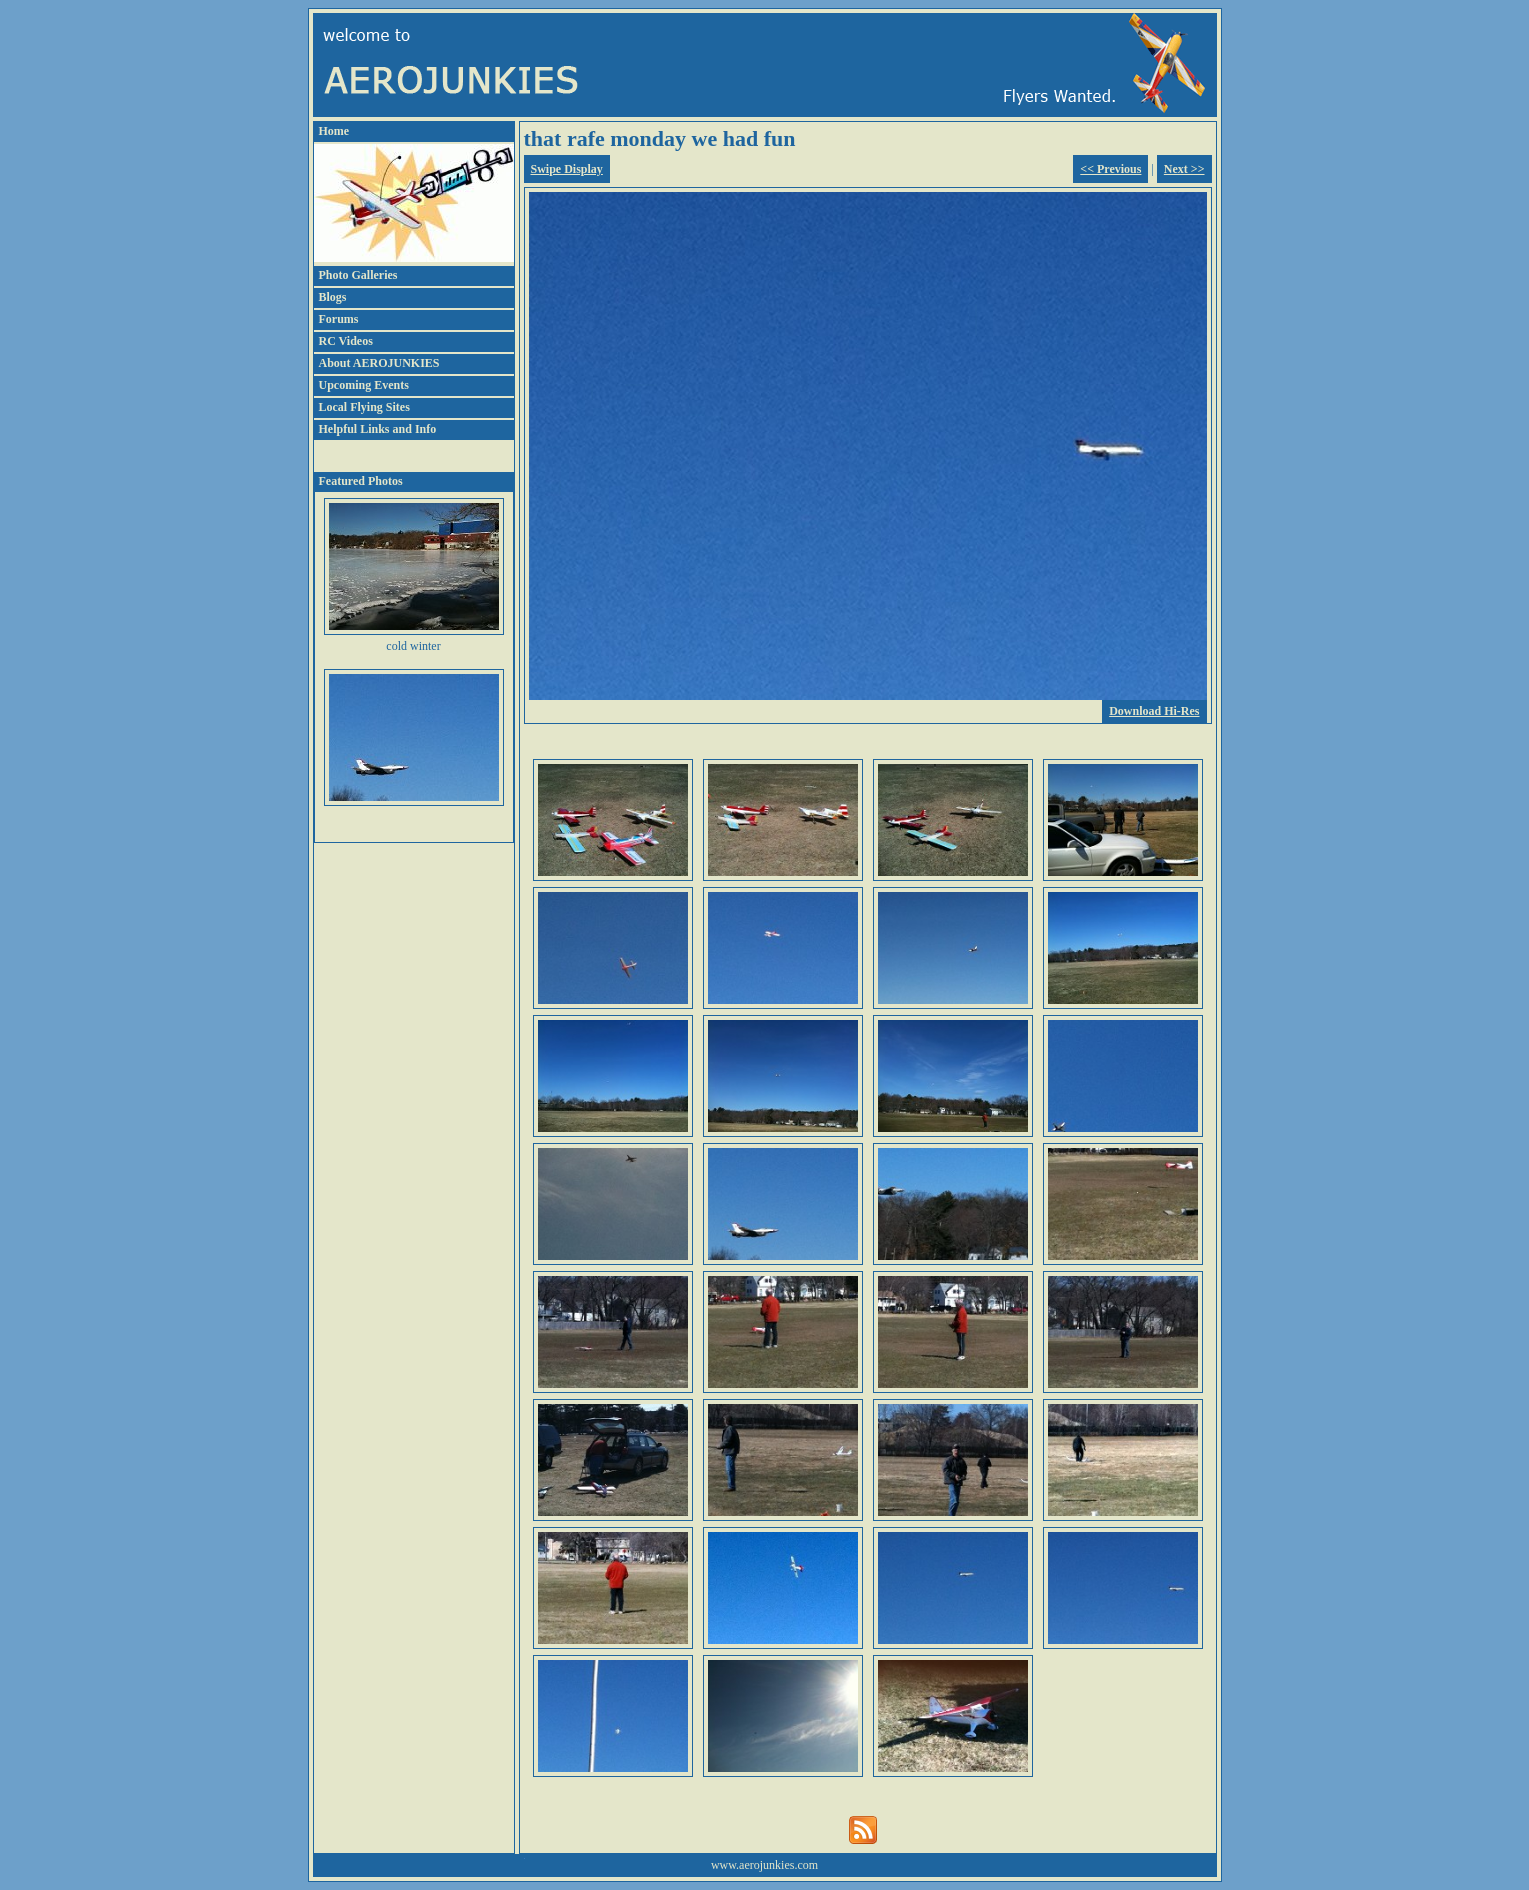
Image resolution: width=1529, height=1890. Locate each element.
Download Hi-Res (1154, 711)
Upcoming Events (364, 385)
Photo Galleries (358, 275)
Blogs (333, 297)
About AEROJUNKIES (379, 363)
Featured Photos (361, 481)
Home (334, 131)
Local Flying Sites (364, 407)
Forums (339, 319)
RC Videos (346, 341)
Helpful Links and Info (378, 429)
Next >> (1184, 169)
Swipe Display (567, 169)
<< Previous (1110, 169)
